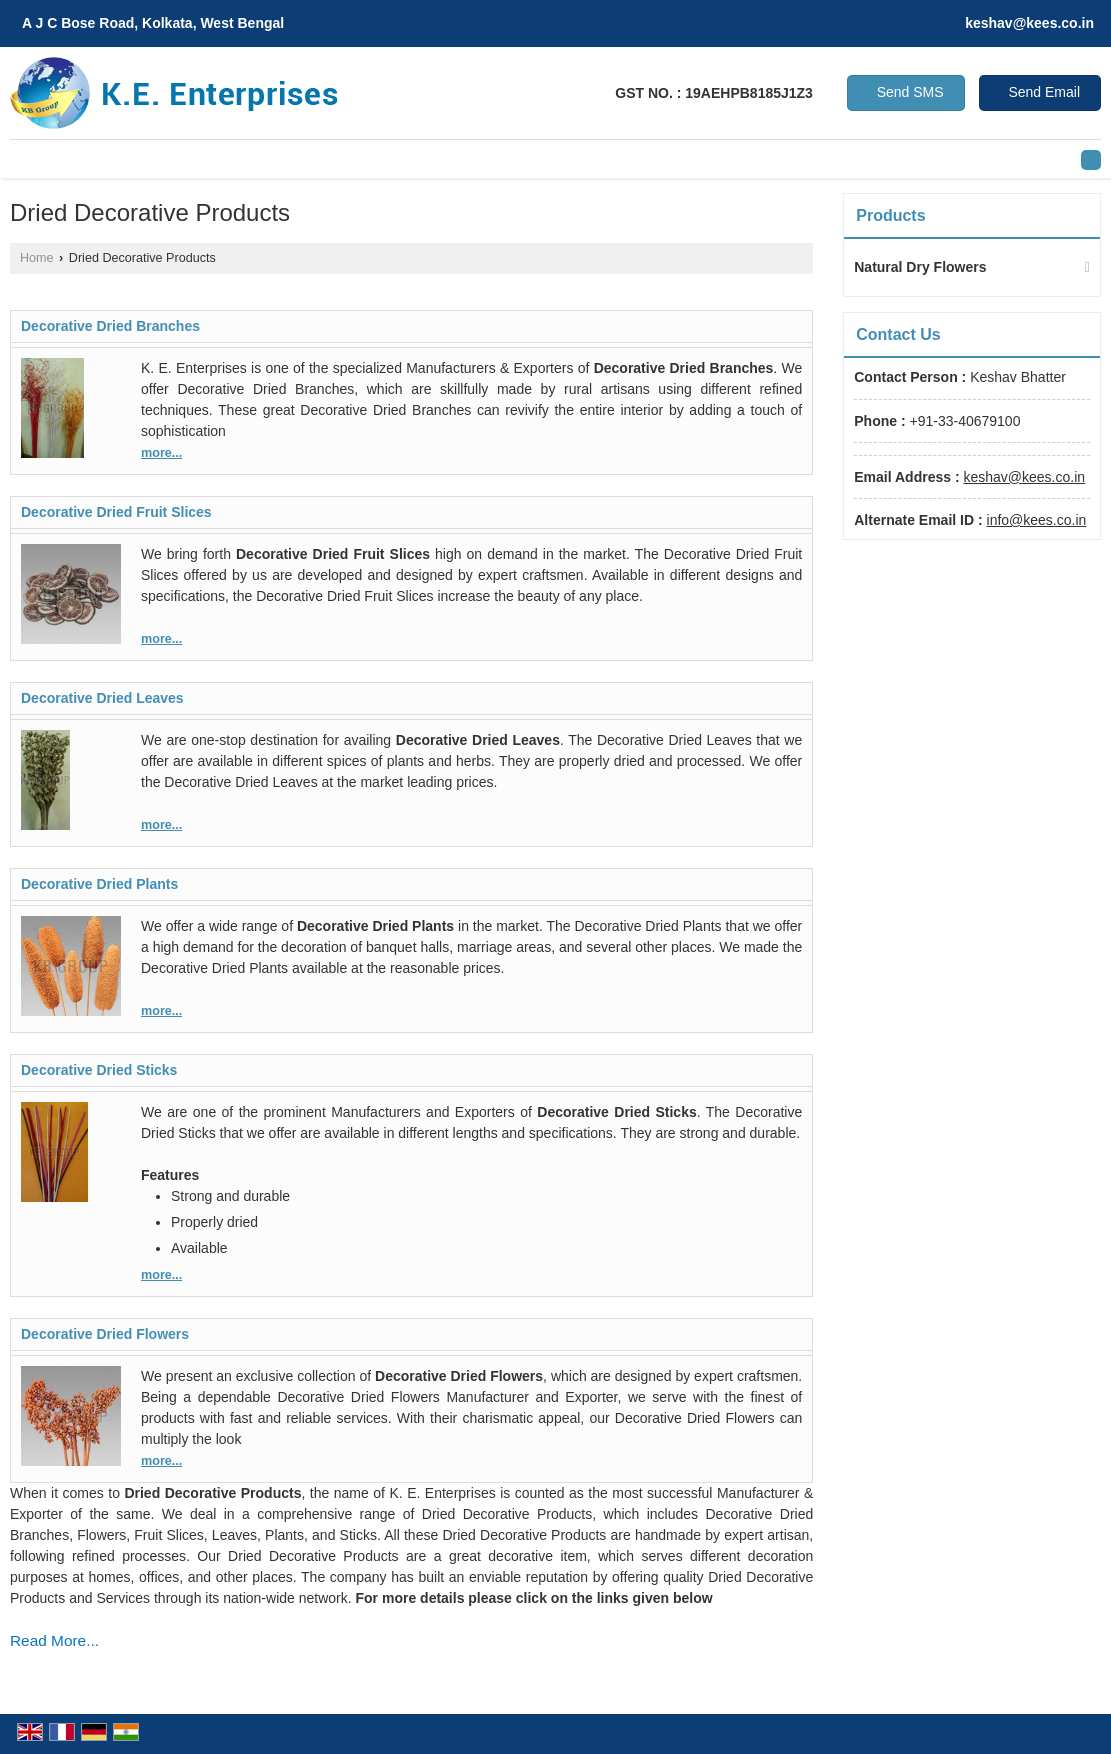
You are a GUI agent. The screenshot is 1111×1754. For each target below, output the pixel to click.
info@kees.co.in (1037, 520)
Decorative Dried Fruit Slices (116, 512)
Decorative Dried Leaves (102, 698)
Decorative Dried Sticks (99, 1070)
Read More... (54, 1640)
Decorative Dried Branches (110, 326)
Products (890, 215)
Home (37, 258)
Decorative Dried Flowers (105, 1334)
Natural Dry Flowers (920, 267)
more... (161, 453)
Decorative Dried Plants (99, 884)
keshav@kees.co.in (1029, 23)
